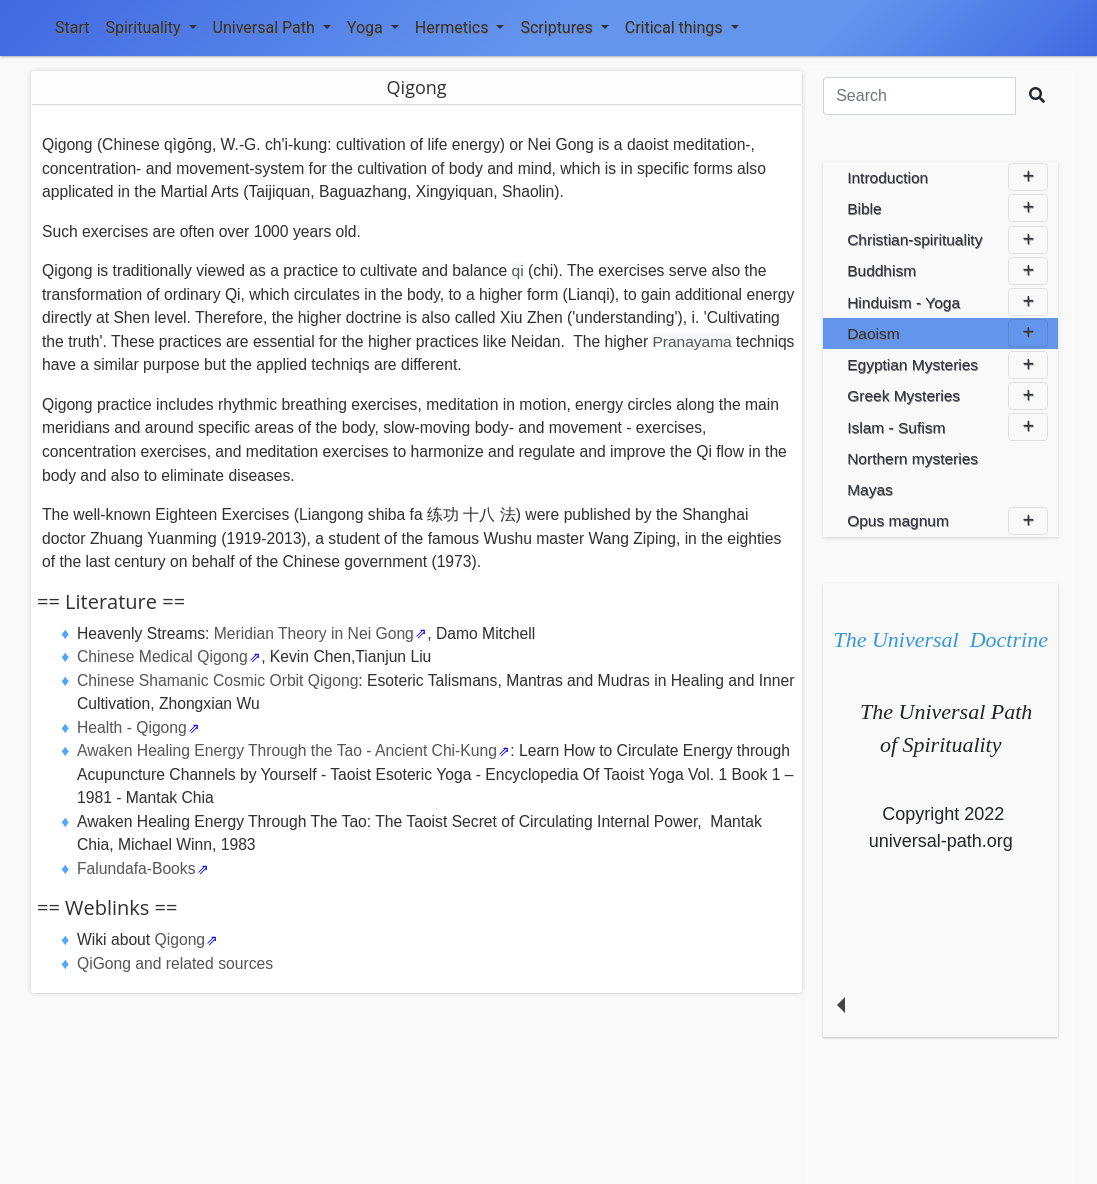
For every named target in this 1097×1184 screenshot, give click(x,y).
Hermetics (460, 27)
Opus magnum (947, 521)
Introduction (947, 177)
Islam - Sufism (947, 427)
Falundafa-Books (136, 868)
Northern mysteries (912, 458)
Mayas (870, 489)
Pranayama (691, 341)
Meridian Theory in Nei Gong (314, 633)
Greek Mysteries (947, 396)
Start (72, 27)
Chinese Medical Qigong (162, 656)
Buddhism (947, 271)
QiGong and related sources (175, 963)
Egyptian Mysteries (947, 365)
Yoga (373, 27)
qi (518, 270)
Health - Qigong (132, 727)
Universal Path (272, 27)
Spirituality (150, 27)
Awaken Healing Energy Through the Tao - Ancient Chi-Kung (287, 750)
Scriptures (564, 27)
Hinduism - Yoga (947, 302)
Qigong (180, 939)
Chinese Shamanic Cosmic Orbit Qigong (217, 680)
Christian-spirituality (947, 240)
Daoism (947, 333)
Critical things (682, 27)
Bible (947, 208)
